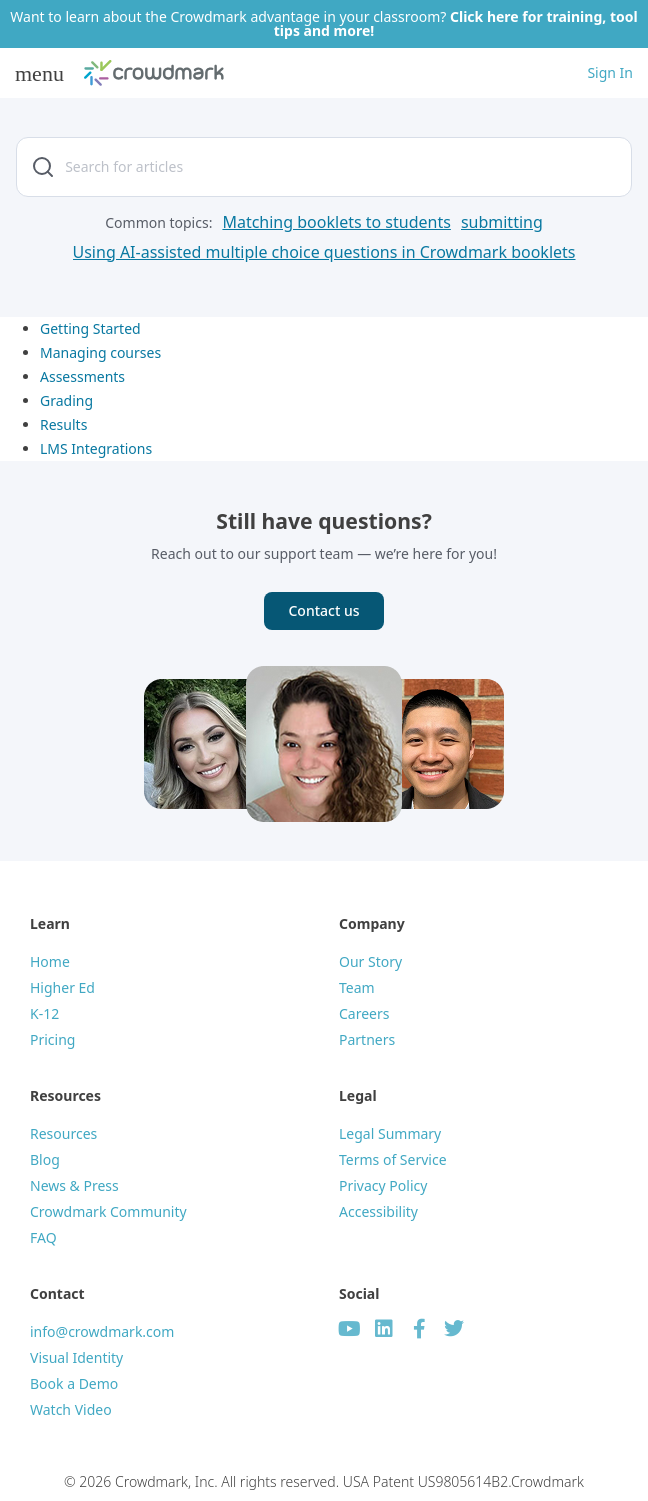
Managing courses (100, 352)
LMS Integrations (96, 448)
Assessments (82, 376)
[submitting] (502, 222)
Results (63, 424)
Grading (66, 400)
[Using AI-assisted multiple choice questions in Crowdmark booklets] (324, 252)
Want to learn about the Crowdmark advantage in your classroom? (323, 23)
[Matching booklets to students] (336, 222)
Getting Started (90, 328)
